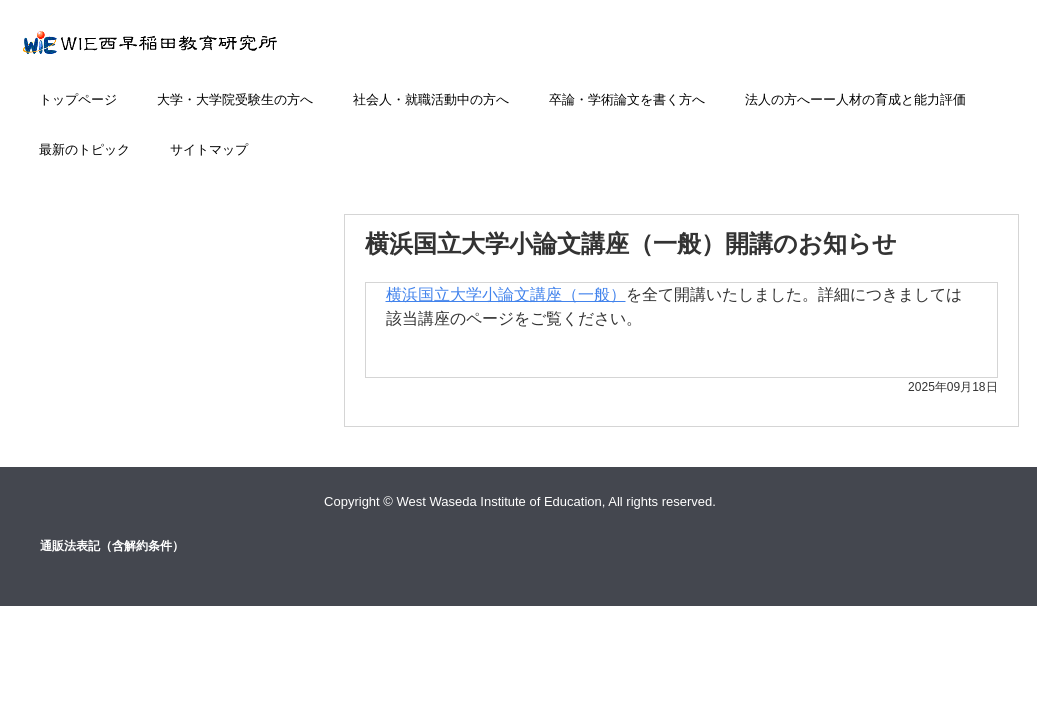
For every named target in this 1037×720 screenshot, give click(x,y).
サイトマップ (209, 149)
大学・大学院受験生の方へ (235, 99)
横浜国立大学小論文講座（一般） (506, 294)
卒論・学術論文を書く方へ (627, 99)
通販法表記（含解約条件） (112, 546)
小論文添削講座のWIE (194, 52)
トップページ (78, 99)
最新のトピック (84, 149)
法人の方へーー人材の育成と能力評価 (855, 99)
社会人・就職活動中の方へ (431, 99)
